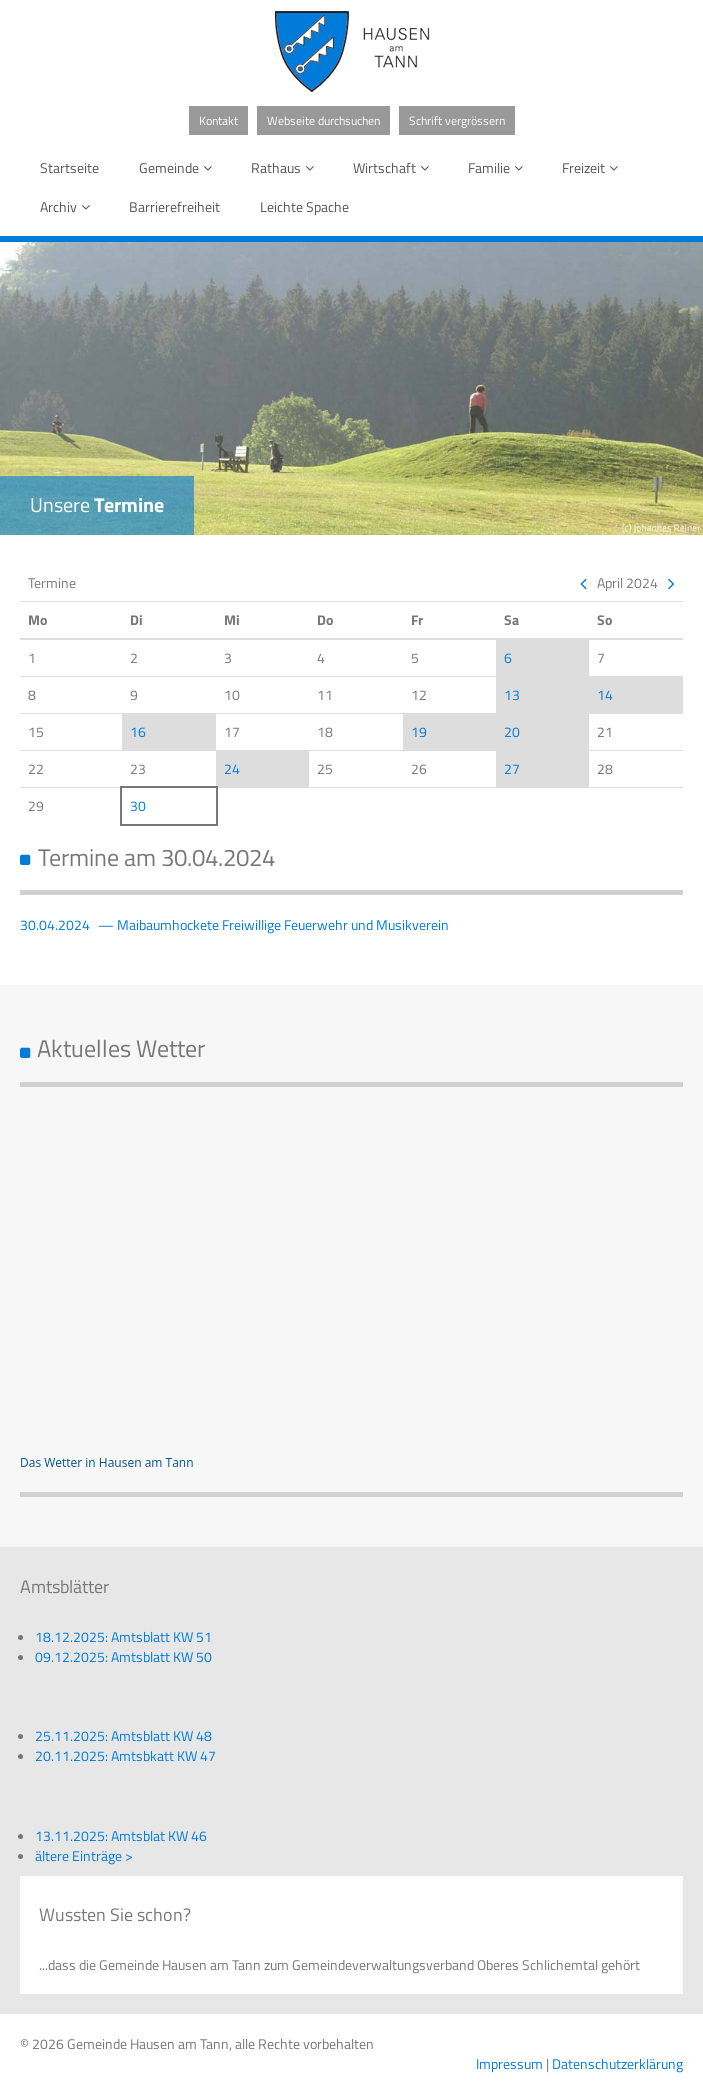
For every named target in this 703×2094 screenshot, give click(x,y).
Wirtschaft (394, 167)
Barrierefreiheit (174, 206)
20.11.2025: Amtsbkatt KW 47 (125, 1755)
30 (138, 805)
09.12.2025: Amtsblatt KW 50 (123, 1656)
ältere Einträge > (84, 1855)
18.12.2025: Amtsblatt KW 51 (123, 1636)
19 (419, 731)
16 (138, 731)
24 (232, 768)
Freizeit (593, 167)
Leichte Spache (304, 206)
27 (512, 768)
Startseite (69, 167)
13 (512, 694)
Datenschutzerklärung (617, 2063)
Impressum (509, 2063)
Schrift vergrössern (457, 120)
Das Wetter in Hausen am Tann (107, 1462)
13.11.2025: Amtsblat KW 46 (121, 1835)
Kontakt (218, 120)
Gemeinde (179, 167)
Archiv (68, 206)
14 (605, 694)
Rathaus (286, 167)
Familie (499, 167)
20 (512, 731)
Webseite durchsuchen (323, 120)
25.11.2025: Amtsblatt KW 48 (123, 1735)
